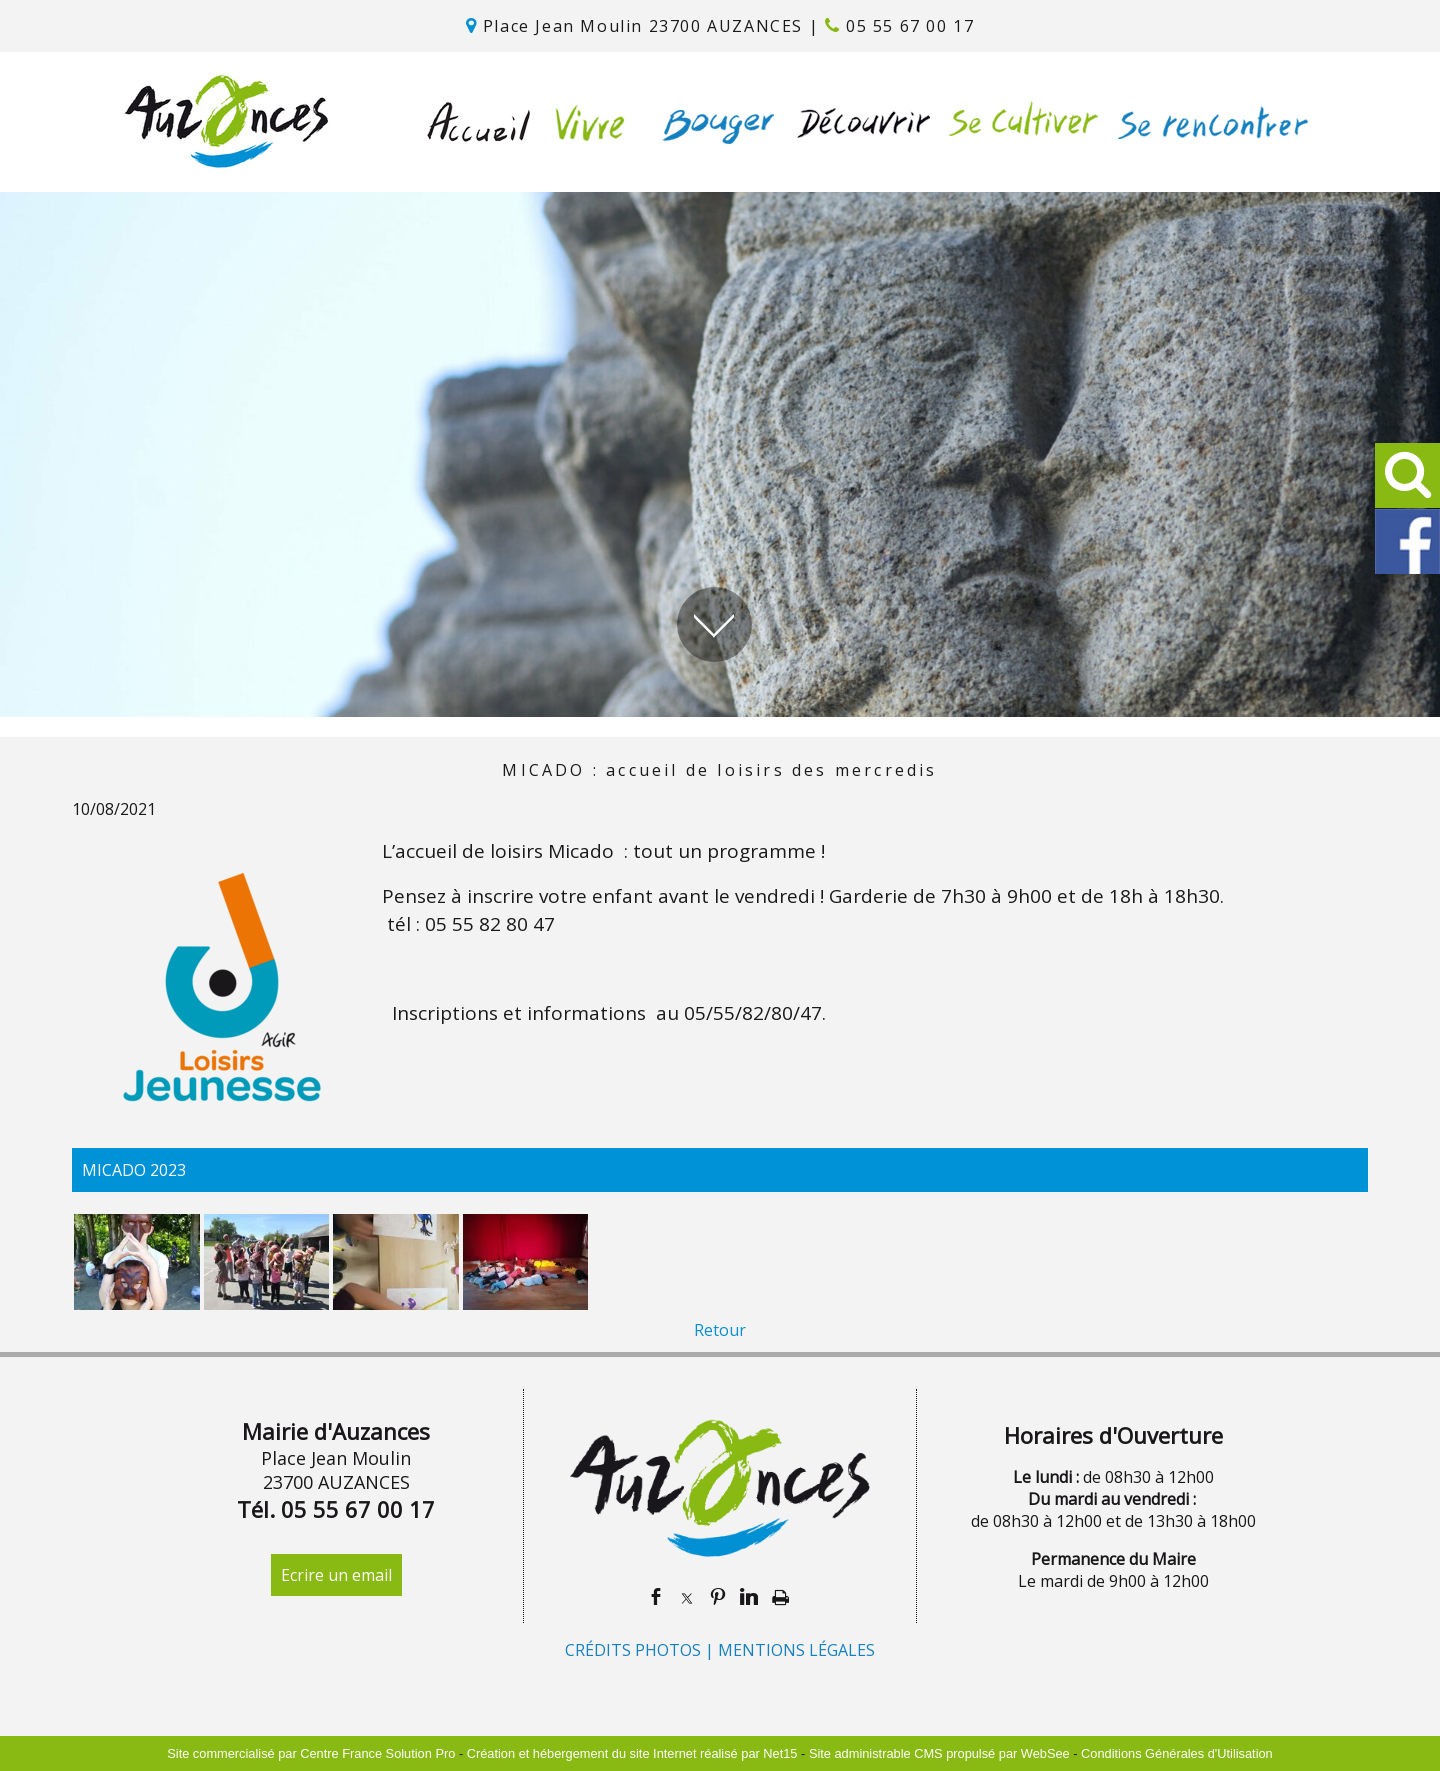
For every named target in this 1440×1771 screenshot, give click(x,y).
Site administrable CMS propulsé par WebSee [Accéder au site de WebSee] (939, 1753)
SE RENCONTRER (1208, 122)
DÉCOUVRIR (858, 122)
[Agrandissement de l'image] (137, 1304)
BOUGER (713, 122)
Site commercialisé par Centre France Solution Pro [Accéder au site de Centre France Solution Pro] (311, 1753)
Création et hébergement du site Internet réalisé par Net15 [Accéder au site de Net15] (632, 1753)
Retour (720, 1330)
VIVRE (585, 122)
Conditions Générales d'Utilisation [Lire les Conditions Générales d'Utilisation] (1177, 1753)
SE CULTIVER (1018, 122)
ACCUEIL (479, 122)
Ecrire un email (336, 1575)
